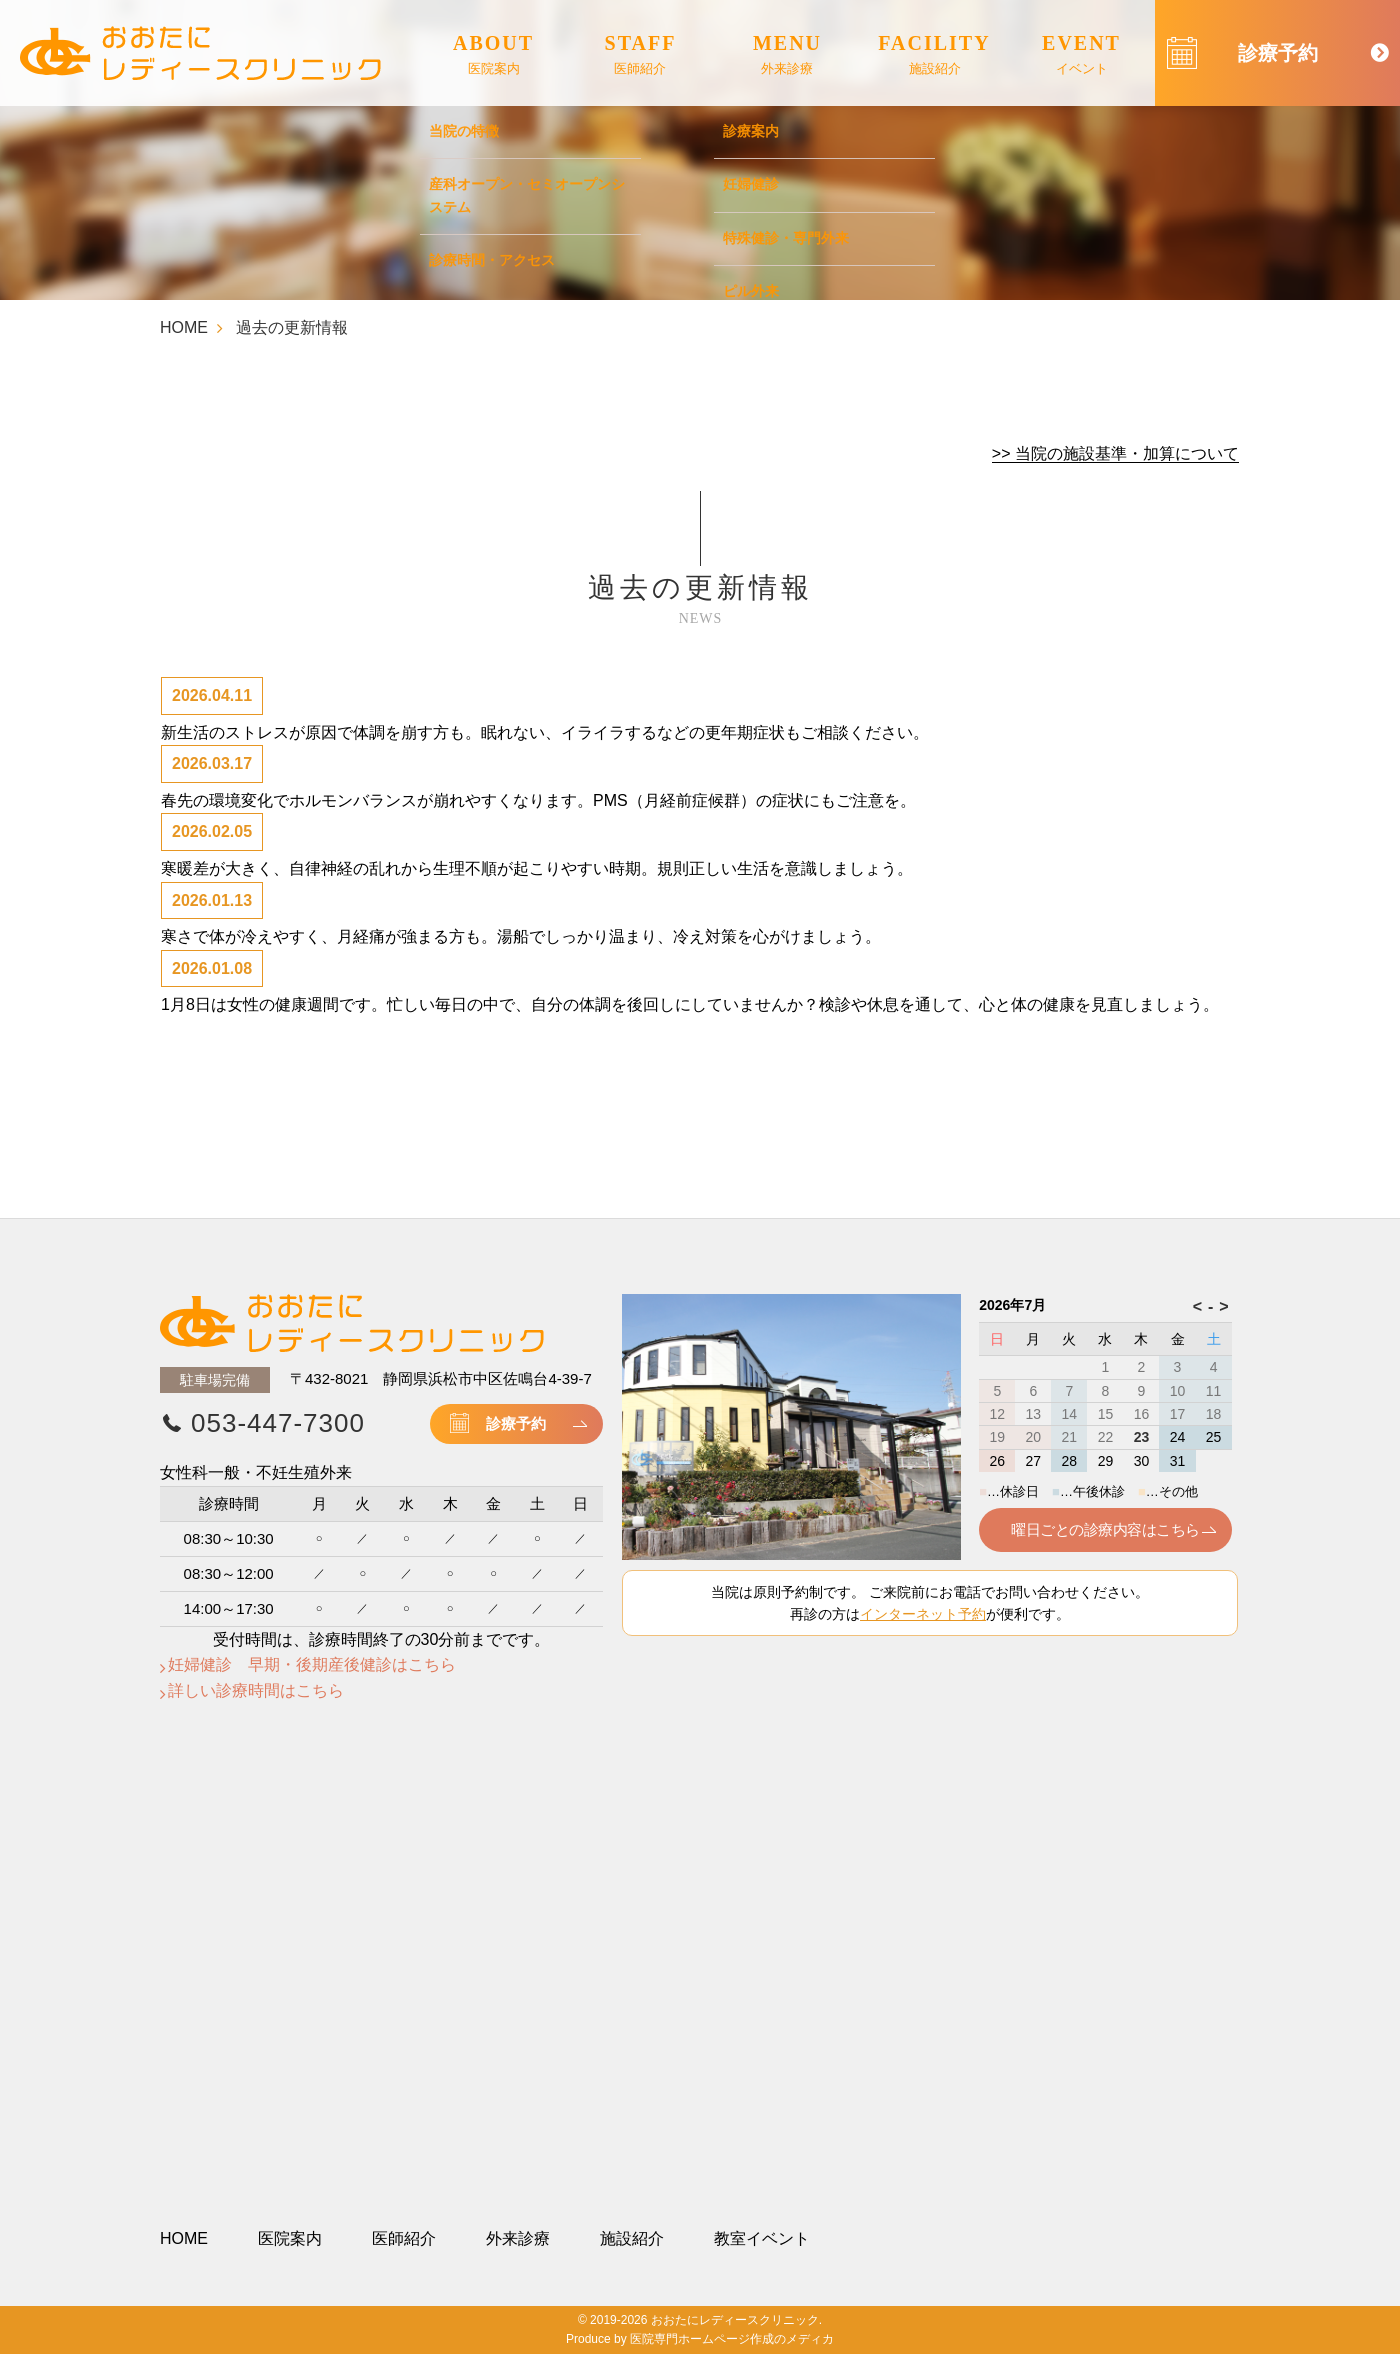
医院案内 (290, 2238)
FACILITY (934, 56)
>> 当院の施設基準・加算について (1115, 453)
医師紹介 (404, 2238)
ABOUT (493, 56)
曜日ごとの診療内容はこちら (1105, 1529)
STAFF (641, 56)
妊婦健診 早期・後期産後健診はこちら (312, 1664)
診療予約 (516, 1423)
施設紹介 (632, 2238)
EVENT (1081, 56)
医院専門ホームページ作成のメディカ (732, 2339)
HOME (184, 327)
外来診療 (518, 2238)
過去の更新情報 (292, 327)
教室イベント (762, 2238)
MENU (787, 56)
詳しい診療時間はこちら (256, 1690)
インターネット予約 (923, 1614)
